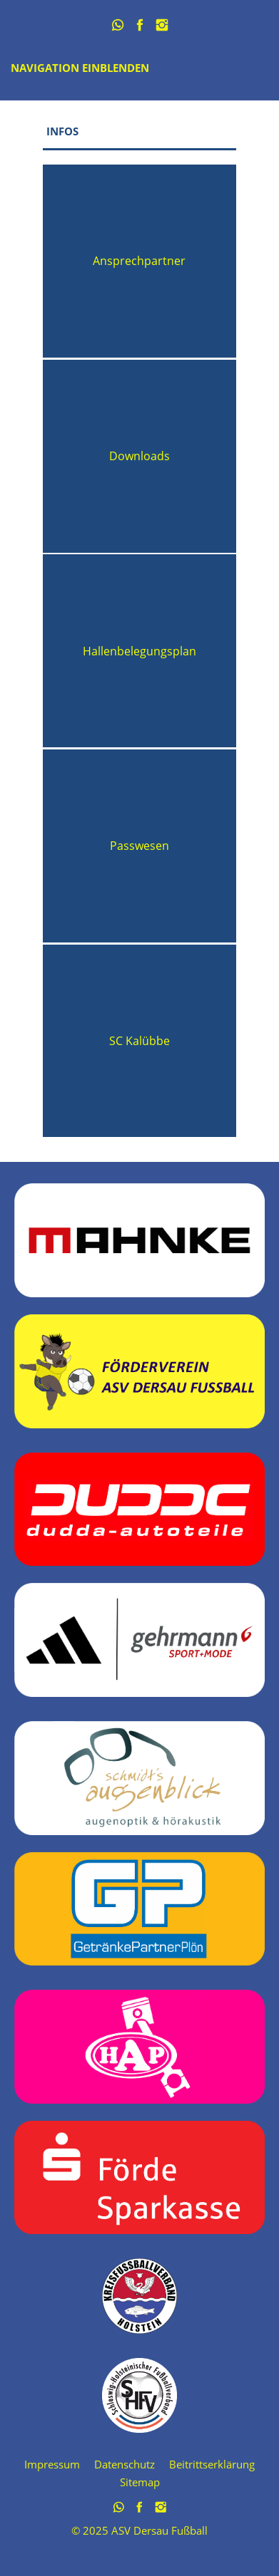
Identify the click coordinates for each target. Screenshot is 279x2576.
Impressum (52, 2464)
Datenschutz (124, 2464)
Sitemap (140, 2482)
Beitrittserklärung (212, 2464)
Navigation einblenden (80, 68)
